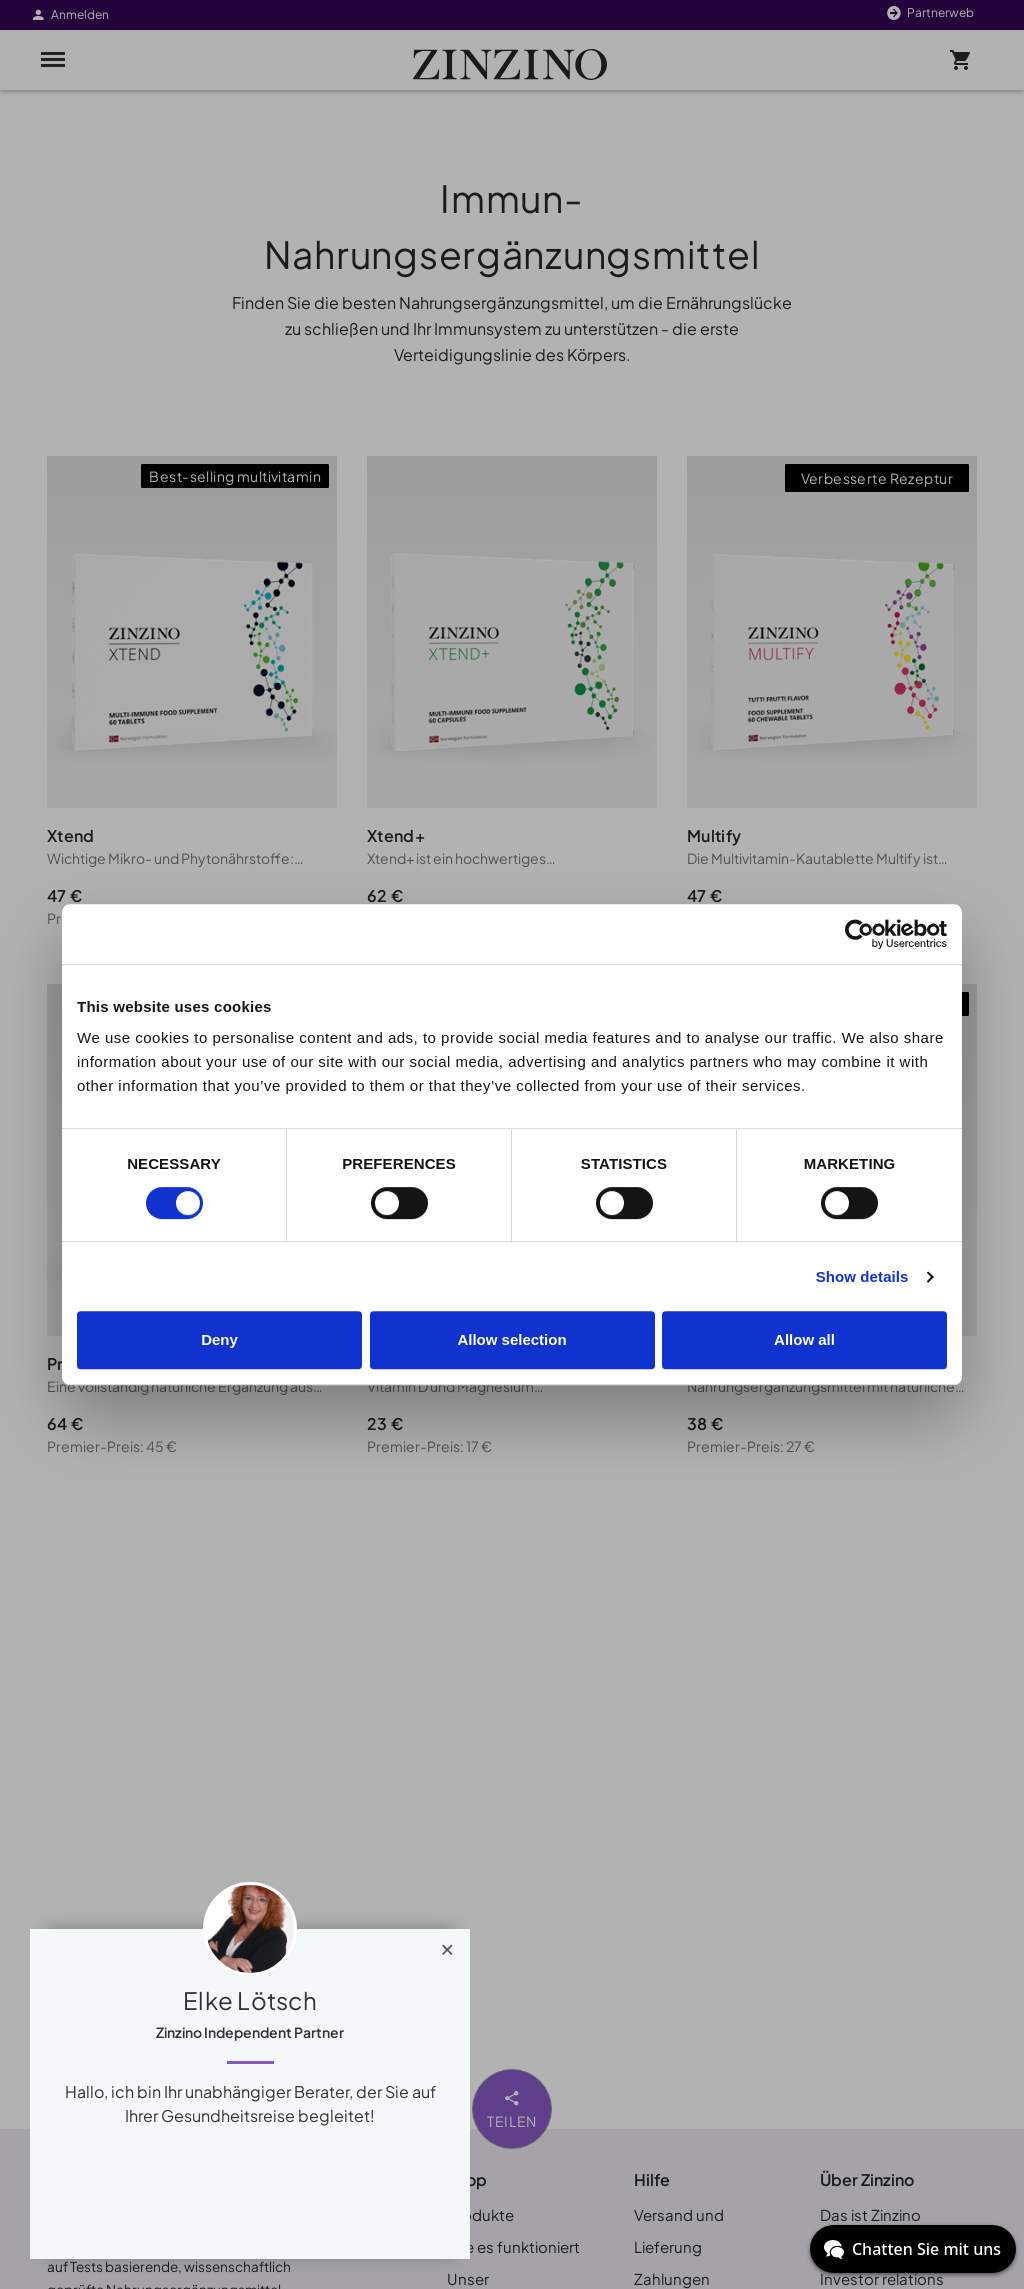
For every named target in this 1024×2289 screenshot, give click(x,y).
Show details (862, 1276)
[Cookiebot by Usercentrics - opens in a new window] (859, 934)
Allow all (804, 1339)
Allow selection (511, 1339)
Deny (219, 1339)
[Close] (447, 1945)
